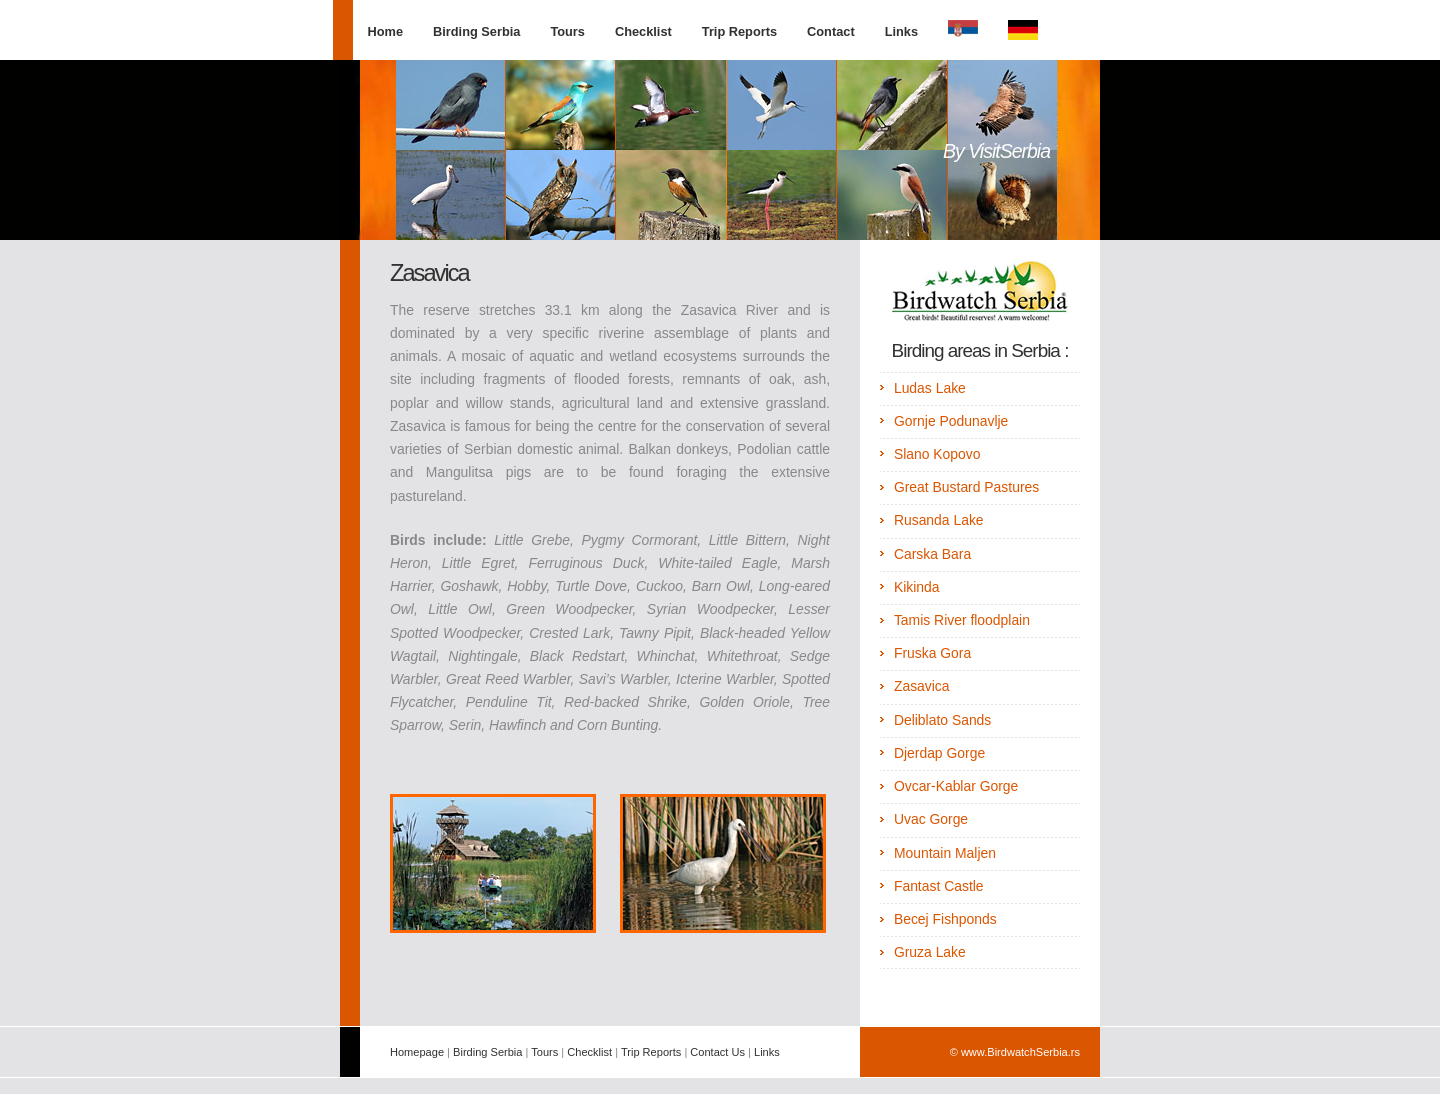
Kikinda (917, 587)
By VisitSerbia (996, 151)
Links (901, 31)
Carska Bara (932, 554)
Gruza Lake (930, 952)
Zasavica (922, 686)
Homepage (417, 1052)
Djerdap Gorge (939, 753)
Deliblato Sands (942, 720)
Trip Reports (739, 31)
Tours (567, 31)
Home (386, 31)
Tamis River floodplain (962, 620)
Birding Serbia (476, 31)
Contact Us (717, 1052)
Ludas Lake (930, 388)
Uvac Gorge (931, 819)
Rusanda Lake (939, 520)
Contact (831, 31)
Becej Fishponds (945, 919)
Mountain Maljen (945, 853)
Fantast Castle (939, 886)
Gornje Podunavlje (951, 421)
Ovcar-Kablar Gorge (956, 786)
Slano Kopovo (937, 454)
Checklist (643, 31)
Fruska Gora (932, 653)
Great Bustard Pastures (966, 487)
